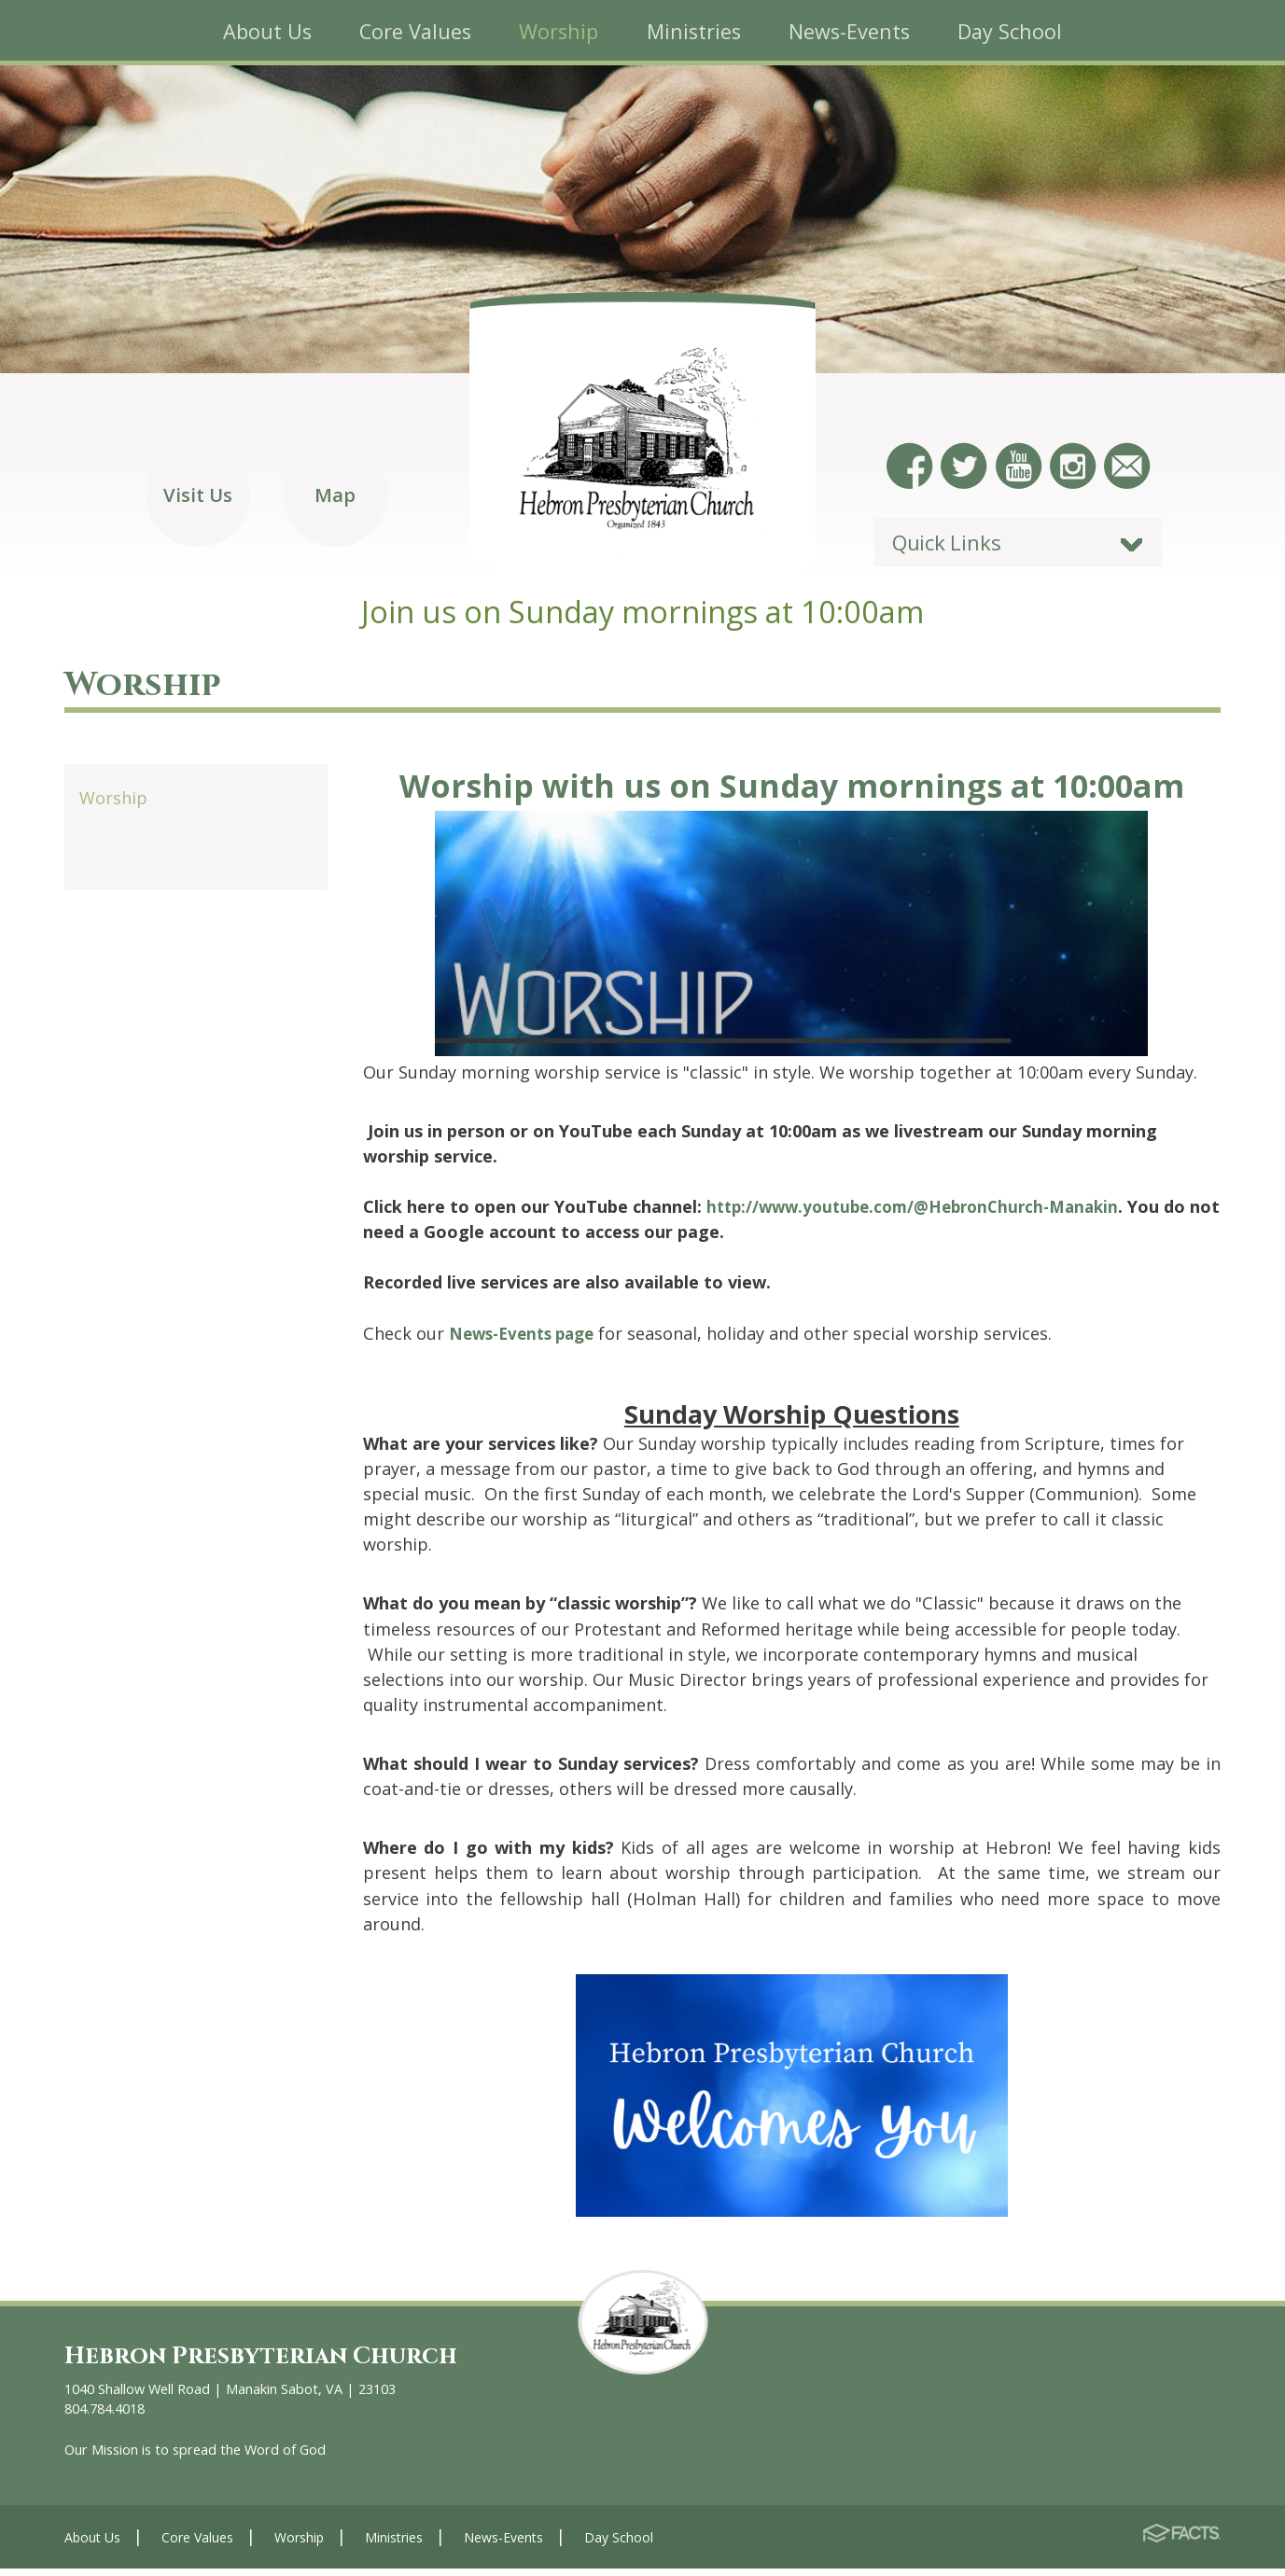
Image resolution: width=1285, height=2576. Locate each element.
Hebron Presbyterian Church (274, 2362)
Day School (618, 2545)
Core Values (197, 2545)
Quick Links (946, 549)
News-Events (503, 2545)
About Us (92, 2545)
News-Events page (527, 1340)
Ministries (394, 2545)
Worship (113, 804)
